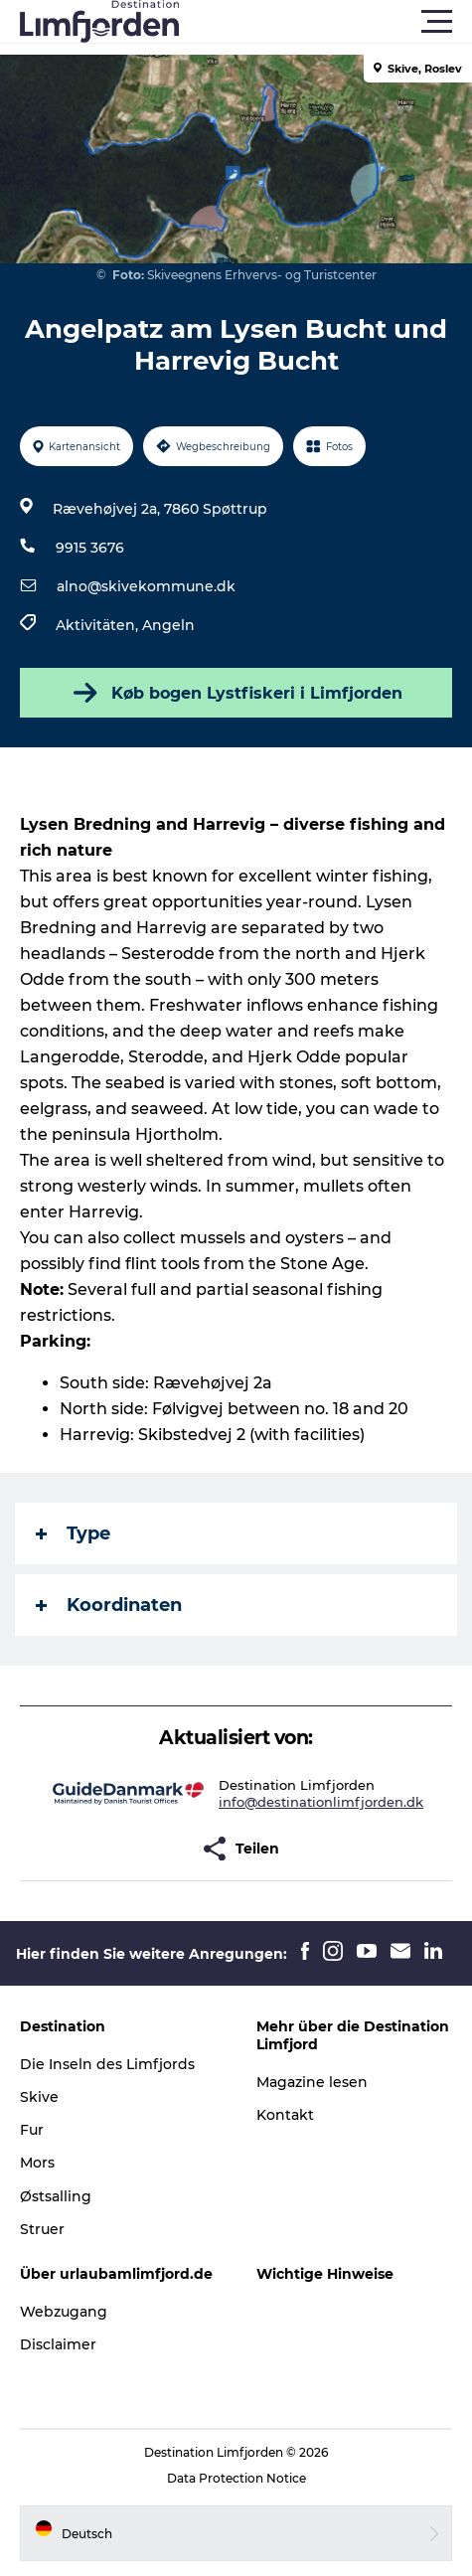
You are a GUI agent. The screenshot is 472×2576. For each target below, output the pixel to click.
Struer (42, 2229)
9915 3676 (90, 548)
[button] (325, 22)
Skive (39, 2097)
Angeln (168, 625)
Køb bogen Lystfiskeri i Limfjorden (236, 693)
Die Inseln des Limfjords (107, 2064)
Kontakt (285, 2115)
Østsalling (55, 2196)
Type (73, 1533)
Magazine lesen (312, 2082)
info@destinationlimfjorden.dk (321, 1802)
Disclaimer (58, 2344)
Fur (32, 2130)
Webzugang (63, 2312)
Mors (37, 2163)
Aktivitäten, (99, 625)
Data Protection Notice (236, 2478)
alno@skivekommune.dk (146, 586)
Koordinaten (109, 1605)
